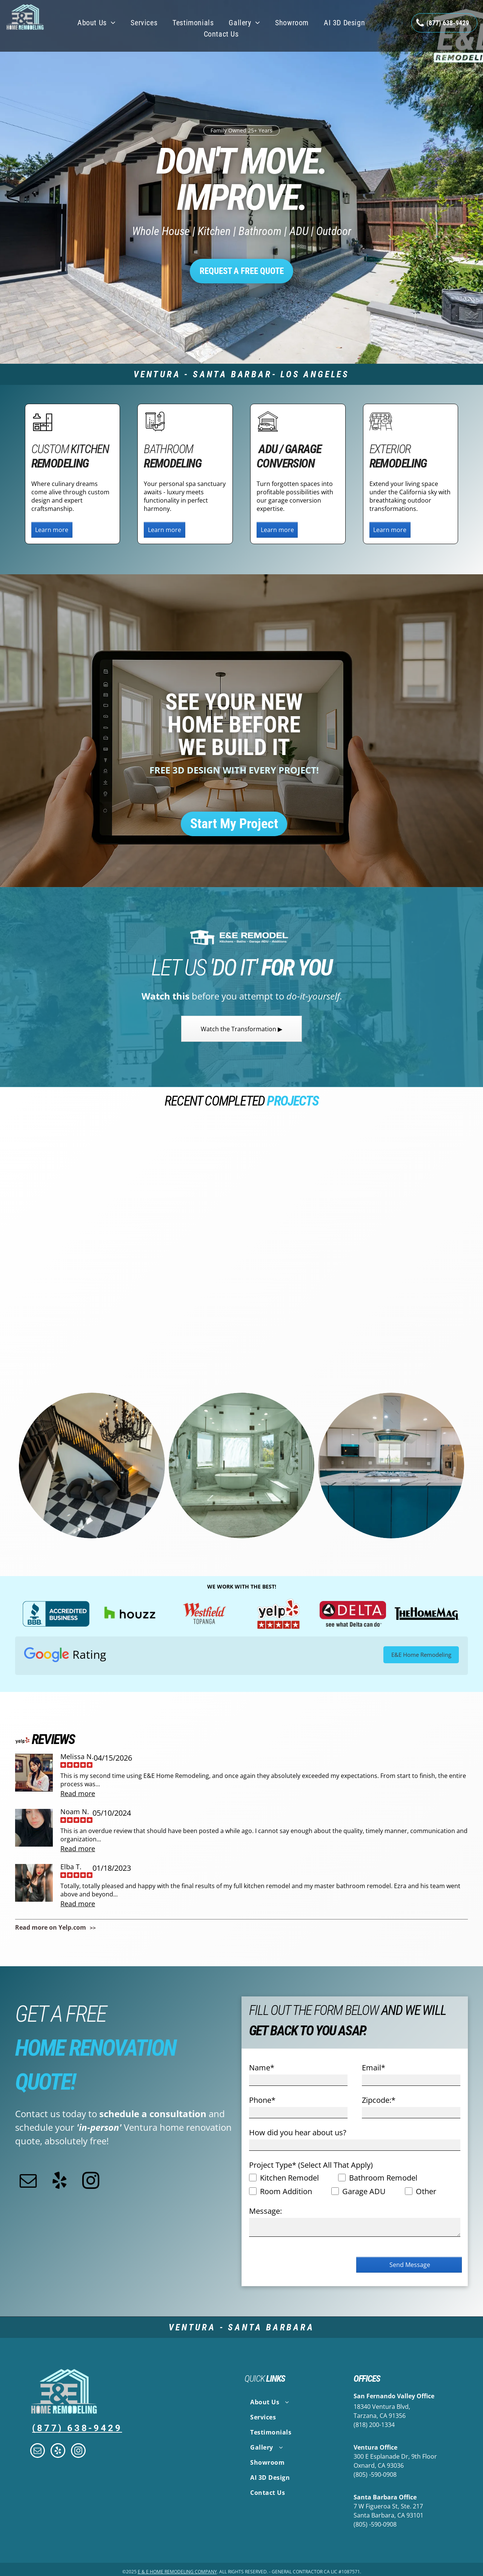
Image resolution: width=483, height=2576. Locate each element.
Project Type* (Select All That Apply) (311, 2165)
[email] (28, 2181)
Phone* (262, 2100)
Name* (261, 2067)
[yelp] (59, 2181)
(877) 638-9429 (77, 2428)
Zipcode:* (378, 2100)
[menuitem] (96, 22)
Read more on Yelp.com (50, 1927)
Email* (373, 2067)
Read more (77, 1793)
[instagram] (90, 2181)
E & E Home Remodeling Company (177, 2571)
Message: (265, 2211)
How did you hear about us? (297, 2132)
